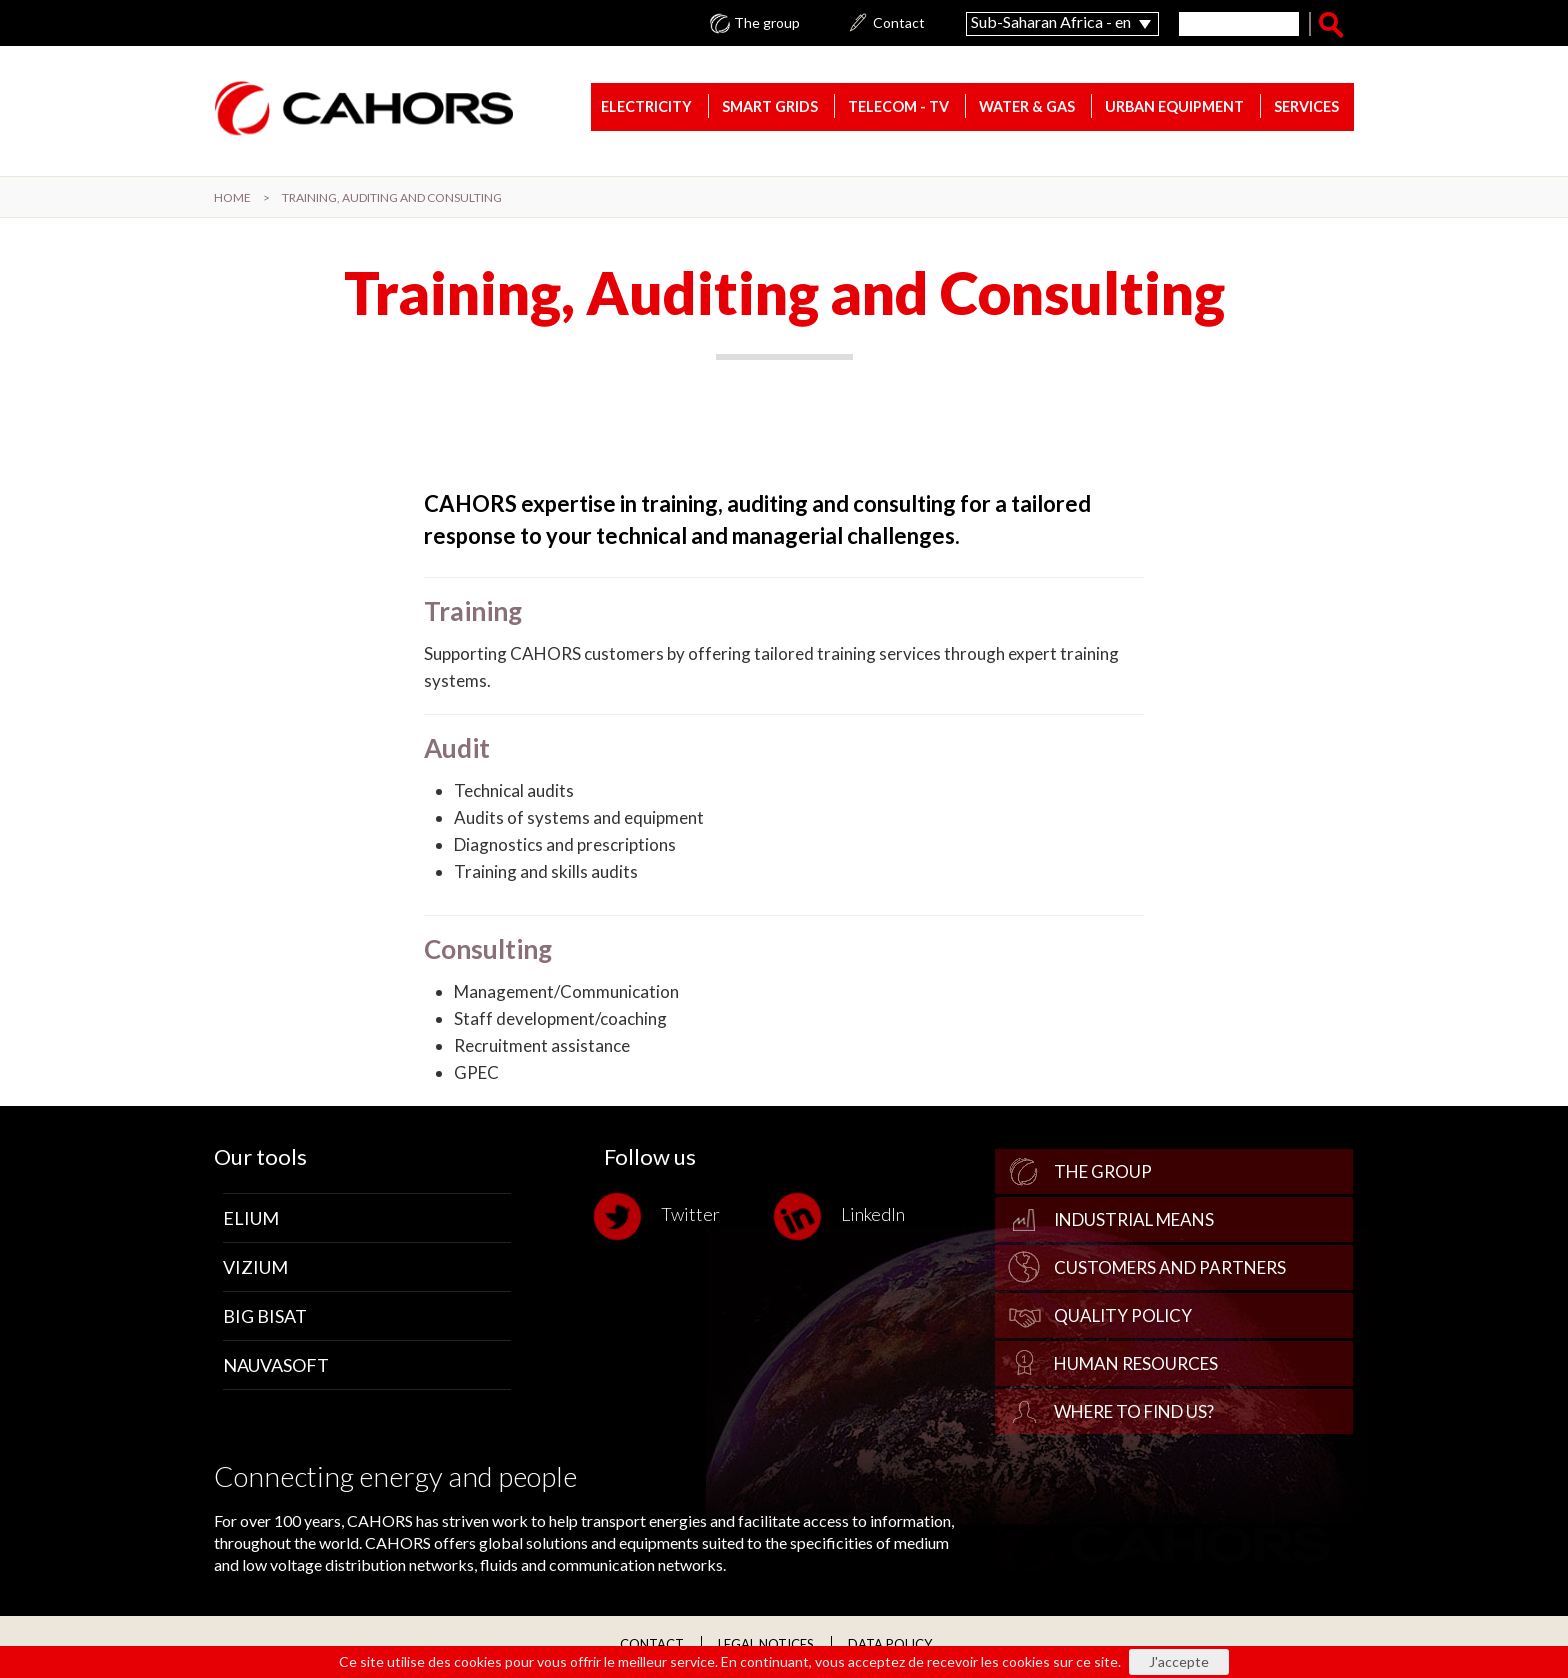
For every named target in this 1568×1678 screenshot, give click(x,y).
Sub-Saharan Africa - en (1051, 21)
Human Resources (1136, 1365)
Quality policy (1123, 1317)
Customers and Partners (1170, 1269)
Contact (899, 23)
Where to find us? (1134, 1413)
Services (1306, 108)
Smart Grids (770, 108)
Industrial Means (1134, 1221)
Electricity (646, 108)
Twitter (662, 1218)
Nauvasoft (276, 1367)
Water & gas (1027, 108)
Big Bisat (265, 1318)
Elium (251, 1220)
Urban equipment (1174, 108)
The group (767, 23)
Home (232, 197)
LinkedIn (844, 1218)
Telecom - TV (898, 108)
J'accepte (1179, 1661)
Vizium (255, 1269)
